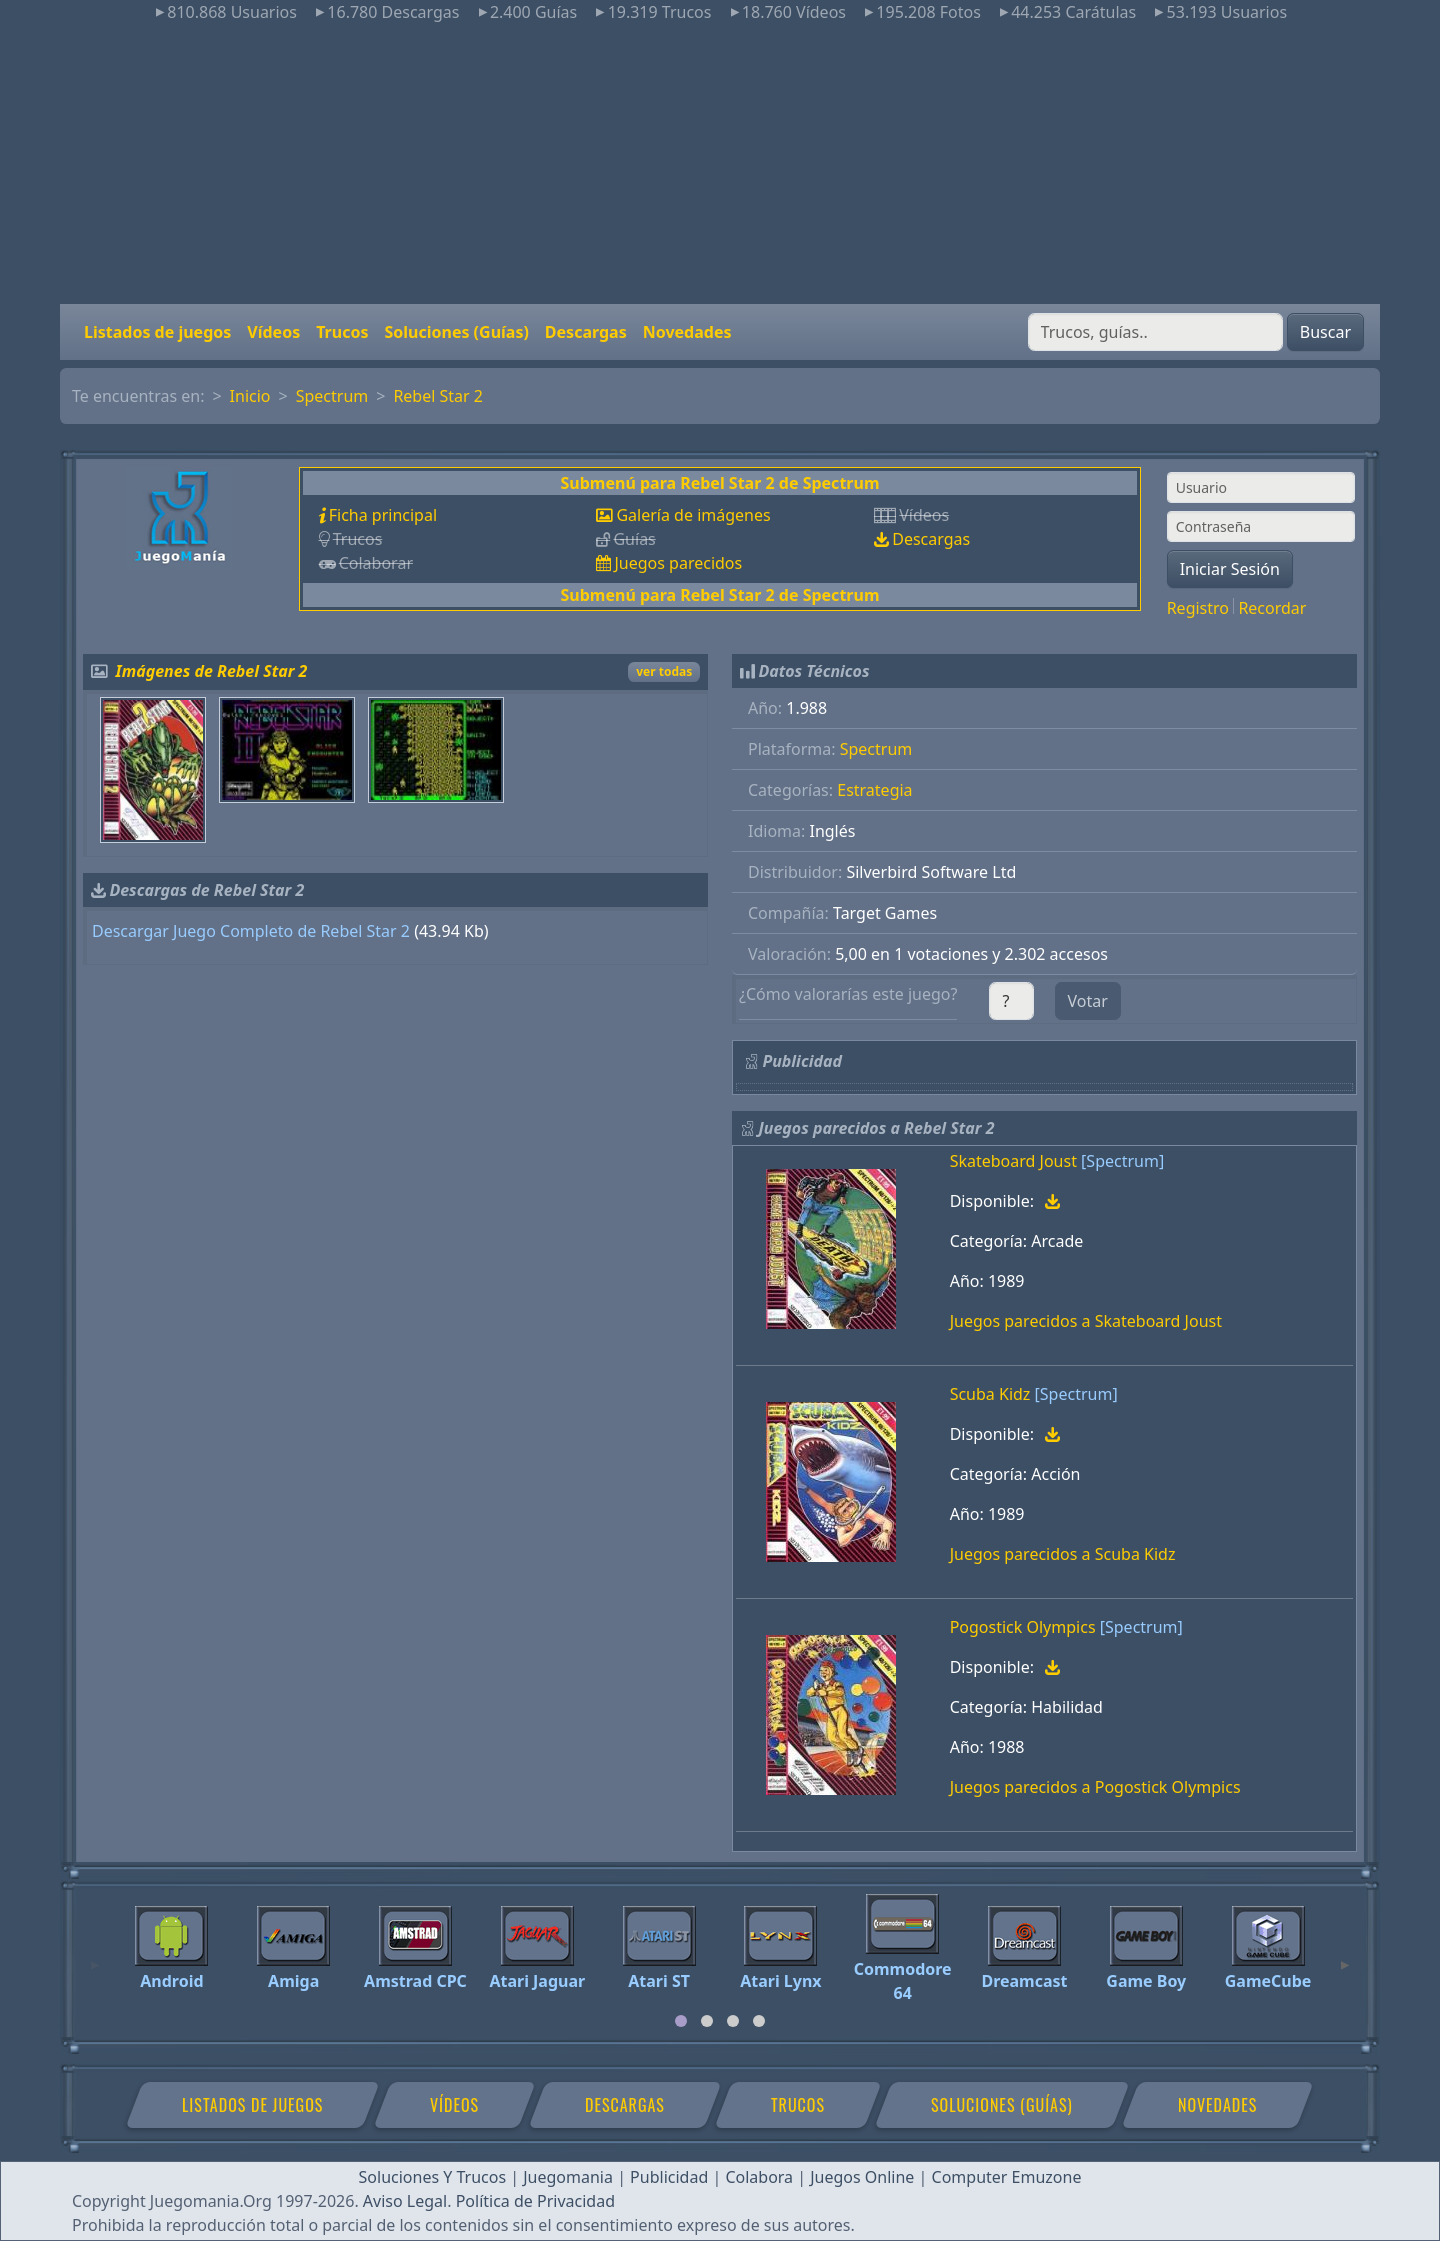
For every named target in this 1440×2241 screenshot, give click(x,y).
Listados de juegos (157, 332)
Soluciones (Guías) (456, 332)
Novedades (687, 332)
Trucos (342, 332)
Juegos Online (862, 2177)
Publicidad (669, 2177)
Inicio (250, 396)
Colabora (759, 2177)
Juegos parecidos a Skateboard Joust (1086, 1321)
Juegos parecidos (678, 563)
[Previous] (95, 1956)
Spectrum (332, 396)
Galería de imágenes (693, 515)
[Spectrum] (1122, 1161)
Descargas (586, 332)
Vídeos (273, 332)
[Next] (1345, 1956)
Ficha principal (383, 515)
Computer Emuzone (1007, 2177)
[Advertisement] (720, 164)
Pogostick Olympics (1023, 1627)
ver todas (664, 671)
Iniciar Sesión (1230, 569)
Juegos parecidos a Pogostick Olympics (1095, 1787)
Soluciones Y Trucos (433, 2177)
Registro (1198, 608)
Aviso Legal (405, 2201)
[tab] (681, 2021)
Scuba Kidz (990, 1394)
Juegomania (568, 2177)
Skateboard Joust (1013, 1161)
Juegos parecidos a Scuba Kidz (1063, 1554)
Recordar (1272, 608)
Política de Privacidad (535, 2201)
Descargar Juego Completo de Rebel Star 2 (251, 931)
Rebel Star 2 (438, 396)
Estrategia (874, 790)
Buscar (1325, 332)
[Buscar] (1155, 332)
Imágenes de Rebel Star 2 (212, 671)
